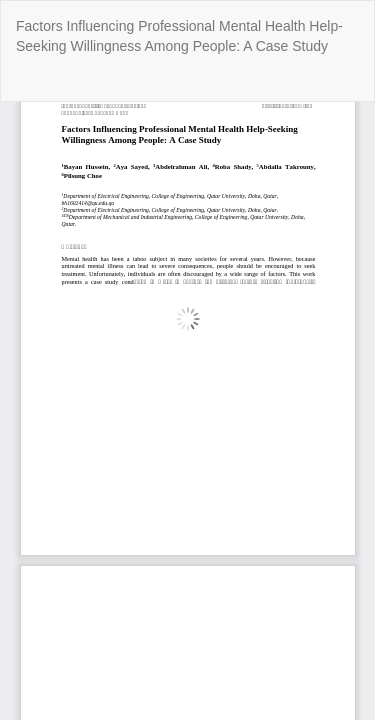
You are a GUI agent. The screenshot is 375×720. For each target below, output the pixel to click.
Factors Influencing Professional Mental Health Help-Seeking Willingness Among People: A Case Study (179, 36)
